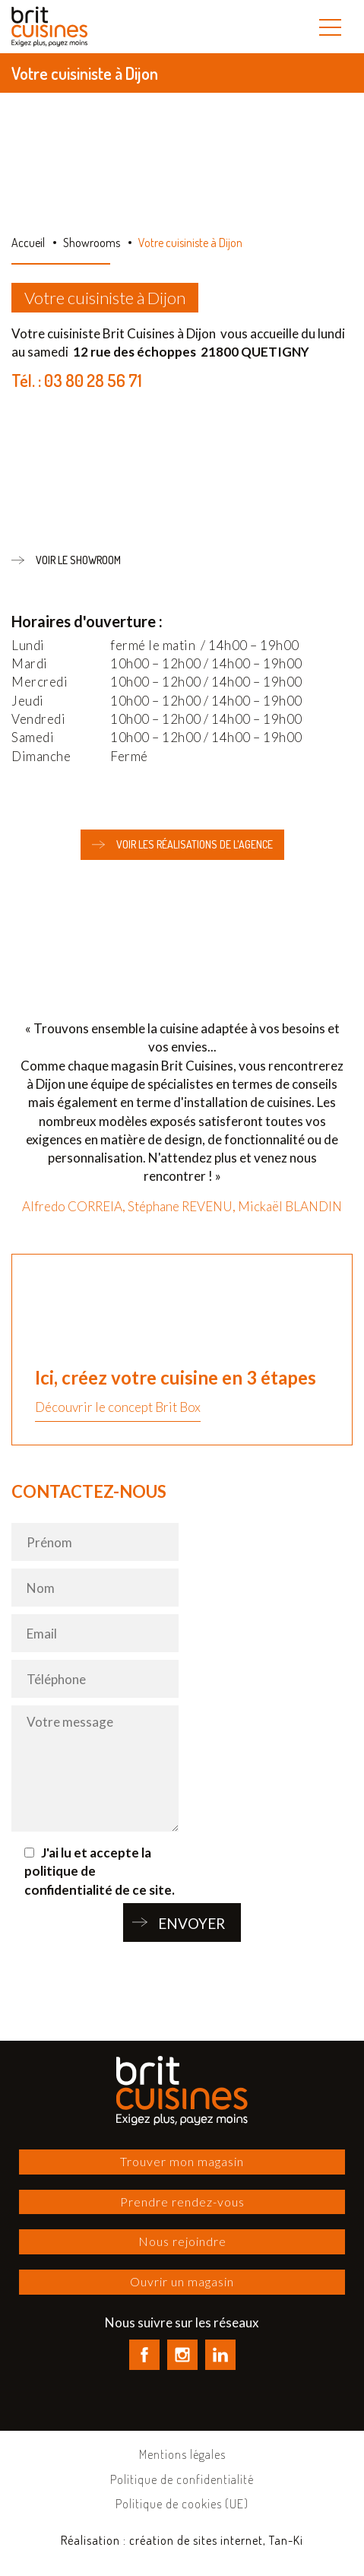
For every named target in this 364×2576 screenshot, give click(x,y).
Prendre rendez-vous (182, 2201)
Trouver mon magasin (182, 2161)
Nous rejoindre (182, 2241)
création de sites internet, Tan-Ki (216, 2540)
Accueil (28, 242)
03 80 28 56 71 (93, 380)
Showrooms (91, 242)
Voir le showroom (66, 560)
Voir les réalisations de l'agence (182, 844)
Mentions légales (182, 2454)
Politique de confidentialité (182, 2479)
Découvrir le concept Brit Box (118, 1407)
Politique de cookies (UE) (182, 2503)
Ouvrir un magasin (182, 2281)
